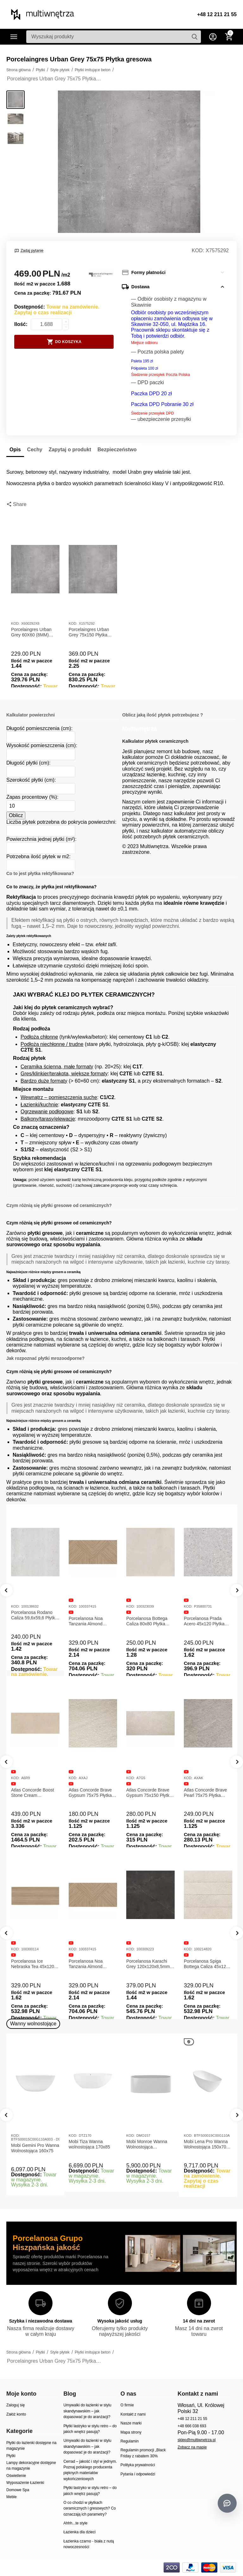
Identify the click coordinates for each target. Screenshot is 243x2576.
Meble (11, 2497)
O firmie (127, 2405)
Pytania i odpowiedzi (138, 2474)
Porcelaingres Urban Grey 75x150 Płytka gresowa (89, 632)
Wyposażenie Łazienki (25, 2482)
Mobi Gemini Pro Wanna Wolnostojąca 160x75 (35, 2148)
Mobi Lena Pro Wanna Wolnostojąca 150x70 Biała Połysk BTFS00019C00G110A (206, 2144)
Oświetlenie (16, 2475)
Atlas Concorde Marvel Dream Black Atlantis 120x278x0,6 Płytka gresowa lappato (33, 1786)
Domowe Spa (17, 2490)
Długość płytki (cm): (28, 763)
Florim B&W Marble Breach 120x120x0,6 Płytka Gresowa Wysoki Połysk (149, 1621)
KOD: (198, 250)
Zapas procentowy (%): (32, 797)
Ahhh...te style (75, 2523)
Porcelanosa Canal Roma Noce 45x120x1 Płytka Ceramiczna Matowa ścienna (91, 1958)
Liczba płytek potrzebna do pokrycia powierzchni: (61, 822)
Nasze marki (131, 2423)
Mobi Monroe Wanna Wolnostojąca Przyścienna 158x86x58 (149, 2144)
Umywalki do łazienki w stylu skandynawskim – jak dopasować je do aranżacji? (87, 2411)
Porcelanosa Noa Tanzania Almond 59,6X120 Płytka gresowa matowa (201, 1964)
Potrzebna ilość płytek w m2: (38, 856)
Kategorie (13, 36)
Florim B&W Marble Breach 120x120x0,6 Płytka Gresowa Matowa (35, 1621)
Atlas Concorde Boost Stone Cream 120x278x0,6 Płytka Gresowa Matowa (147, 1792)
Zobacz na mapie (192, 2447)
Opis (15, 449)
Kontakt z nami (133, 2414)
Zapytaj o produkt (70, 449)
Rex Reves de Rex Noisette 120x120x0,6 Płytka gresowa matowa (92, 1621)
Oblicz (16, 815)
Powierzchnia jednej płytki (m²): (41, 839)
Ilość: (21, 324)
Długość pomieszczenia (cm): (39, 728)
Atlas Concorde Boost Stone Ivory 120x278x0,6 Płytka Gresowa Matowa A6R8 (92, 1792)
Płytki (11, 2456)
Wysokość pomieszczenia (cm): (41, 745)
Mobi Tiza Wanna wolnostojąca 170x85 (89, 2144)
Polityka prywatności (138, 2465)
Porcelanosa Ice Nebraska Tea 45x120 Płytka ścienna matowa (148, 1964)
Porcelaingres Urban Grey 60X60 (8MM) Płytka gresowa (31, 632)
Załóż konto (16, 2414)
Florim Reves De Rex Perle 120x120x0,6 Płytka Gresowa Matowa (208, 1621)
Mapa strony (131, 2432)
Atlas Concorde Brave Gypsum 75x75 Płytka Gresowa (205, 1792)
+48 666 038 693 (192, 2426)
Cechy (34, 449)
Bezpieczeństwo (117, 449)
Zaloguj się (15, 2405)
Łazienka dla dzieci (79, 2532)
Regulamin (130, 2441)
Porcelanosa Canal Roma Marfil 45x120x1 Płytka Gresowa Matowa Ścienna (35, 1958)
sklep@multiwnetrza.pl (196, 2440)
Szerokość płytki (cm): (31, 780)
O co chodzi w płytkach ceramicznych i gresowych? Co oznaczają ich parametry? (89, 2508)
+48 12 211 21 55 (217, 14)
